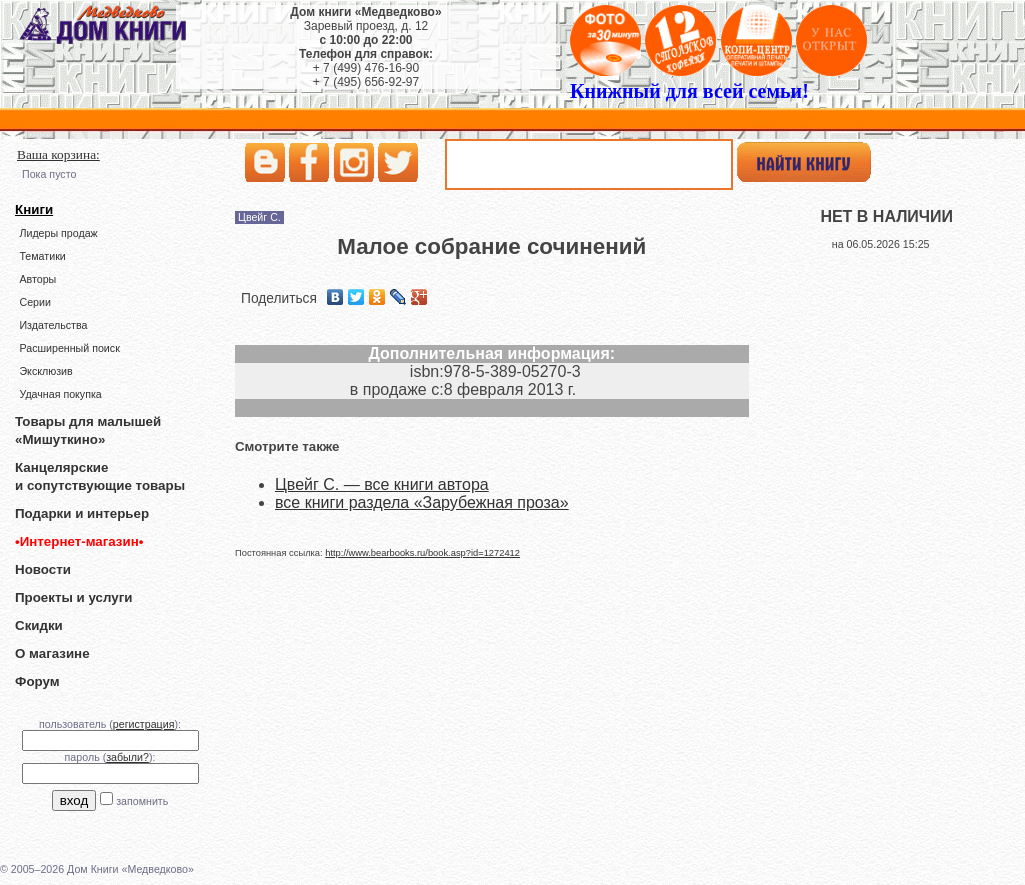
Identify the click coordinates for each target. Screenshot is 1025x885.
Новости (43, 569)
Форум (37, 681)
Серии (34, 302)
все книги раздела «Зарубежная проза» (422, 502)
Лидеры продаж (58, 233)
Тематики (42, 256)
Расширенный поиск (69, 348)
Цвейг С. (259, 217)
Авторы (37, 279)
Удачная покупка (60, 394)
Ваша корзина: (58, 154)
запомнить (142, 801)
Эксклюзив (45, 371)
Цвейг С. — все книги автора (382, 484)
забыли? (127, 757)
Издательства (53, 325)
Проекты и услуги (73, 597)
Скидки (39, 625)
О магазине (52, 653)
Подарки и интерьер (82, 513)
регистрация (144, 724)
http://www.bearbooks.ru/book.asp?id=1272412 (422, 553)
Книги (34, 209)
